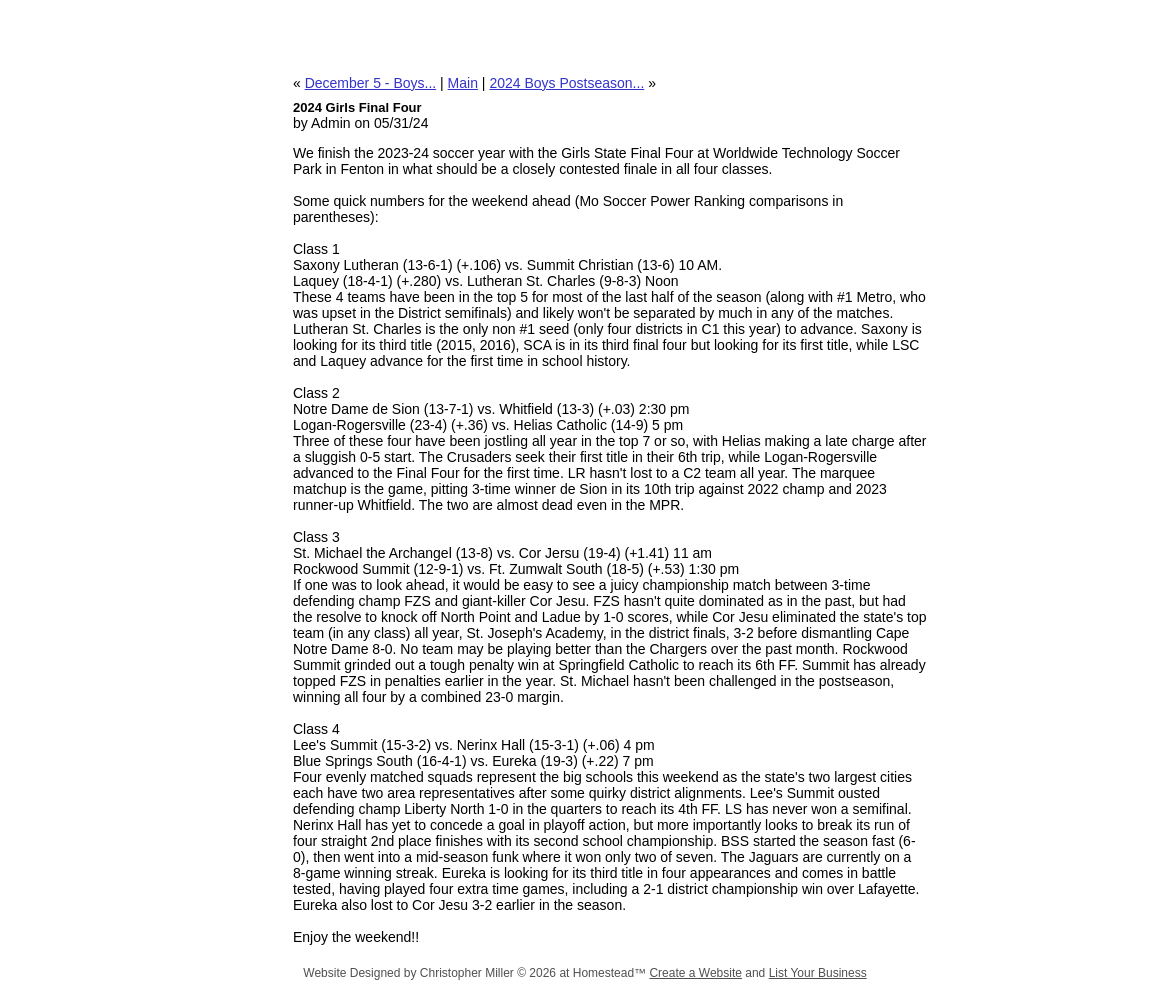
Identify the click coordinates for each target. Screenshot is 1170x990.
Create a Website (695, 973)
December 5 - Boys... (371, 83)
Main (463, 83)
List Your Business (818, 973)
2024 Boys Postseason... (566, 83)
